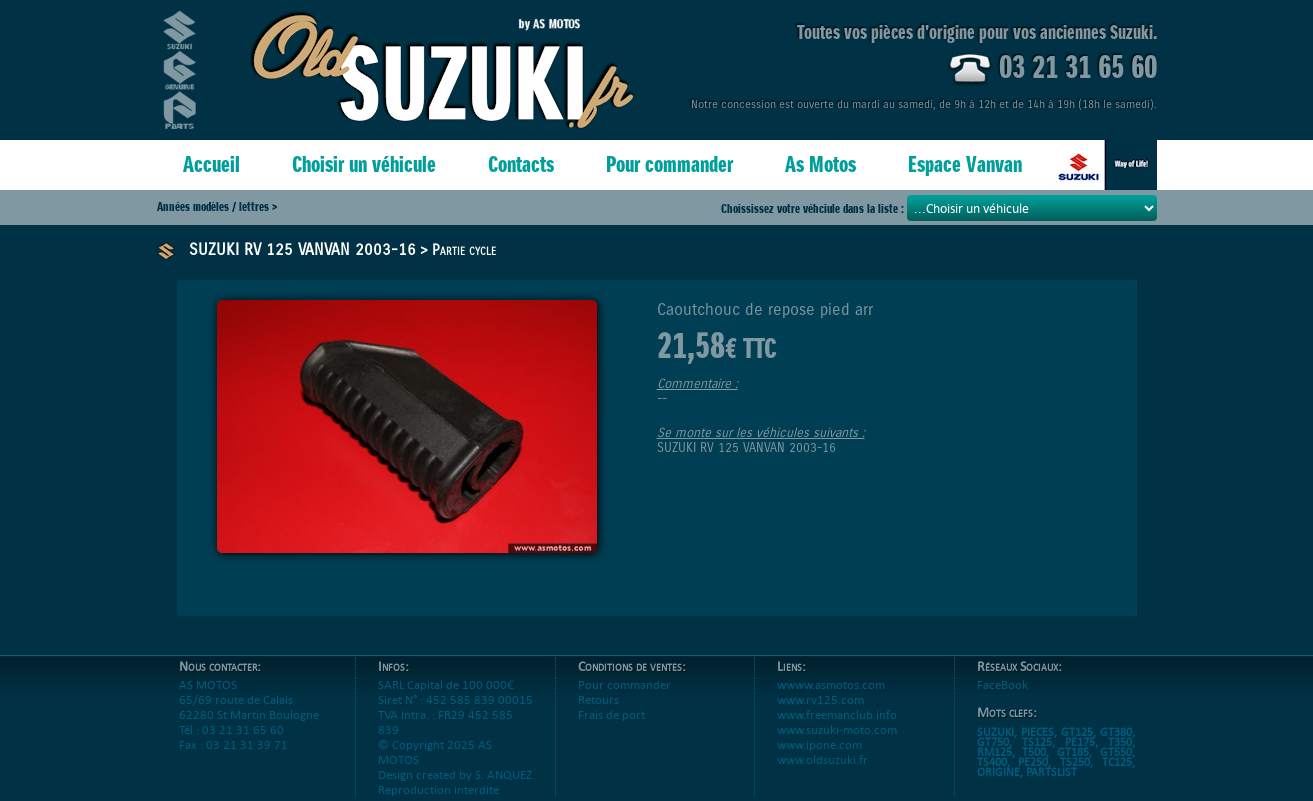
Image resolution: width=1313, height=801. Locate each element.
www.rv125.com (820, 714)
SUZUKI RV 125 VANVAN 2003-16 (302, 249)
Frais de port (611, 729)
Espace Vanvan (965, 164)
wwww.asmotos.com (831, 699)
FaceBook (1002, 699)
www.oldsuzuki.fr (822, 774)
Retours (598, 714)
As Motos (820, 164)
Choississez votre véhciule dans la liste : (814, 208)
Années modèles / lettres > (217, 206)
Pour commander (669, 164)
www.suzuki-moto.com (837, 744)
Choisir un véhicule (364, 164)
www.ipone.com (819, 759)
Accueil (211, 164)
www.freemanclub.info (837, 729)
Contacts (521, 164)
